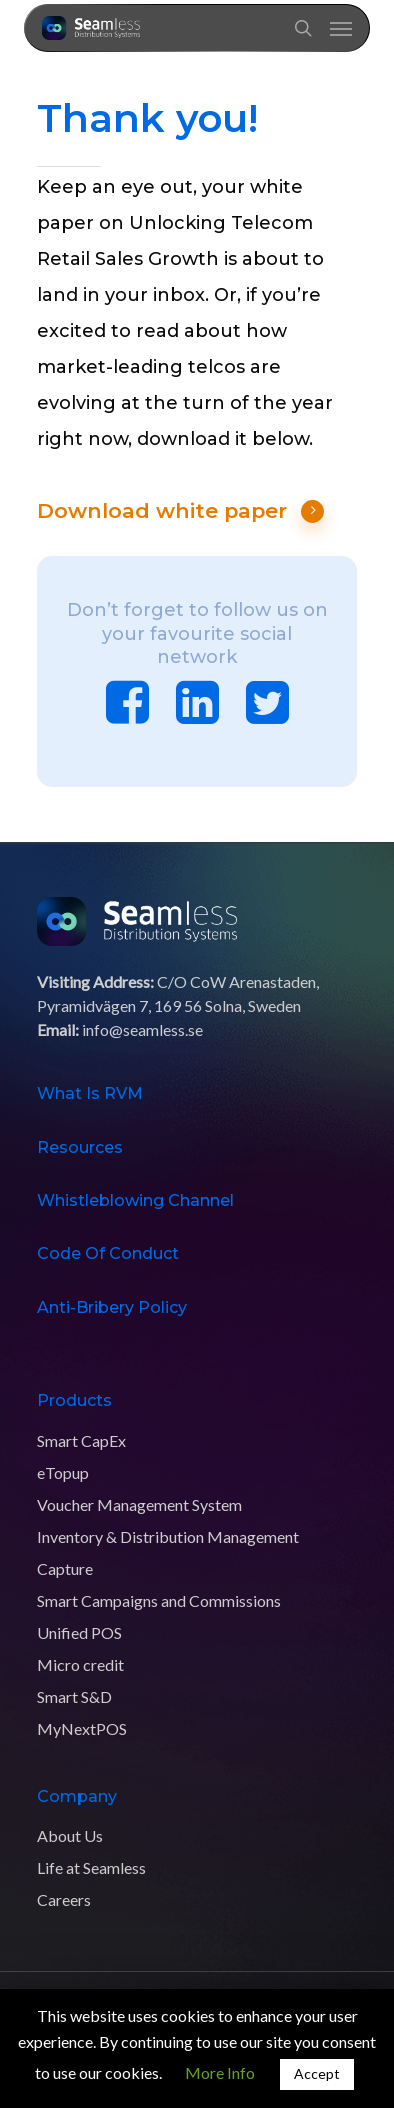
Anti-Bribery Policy (112, 1307)
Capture (65, 1568)
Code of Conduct (108, 1253)
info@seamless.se (142, 1029)
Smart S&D (74, 1696)
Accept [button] (317, 2073)
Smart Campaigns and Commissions (159, 1600)
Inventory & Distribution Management (168, 1536)
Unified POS (79, 1632)
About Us (70, 1835)
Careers (64, 1899)
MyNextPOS (82, 1728)
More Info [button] (220, 2072)
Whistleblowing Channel (135, 1200)
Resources (80, 1147)
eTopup (63, 1472)
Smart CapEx (81, 1440)
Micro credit (80, 1664)
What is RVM (90, 1093)
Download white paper (181, 511)
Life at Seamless (91, 1867)
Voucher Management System (139, 1504)
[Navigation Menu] (341, 28)
